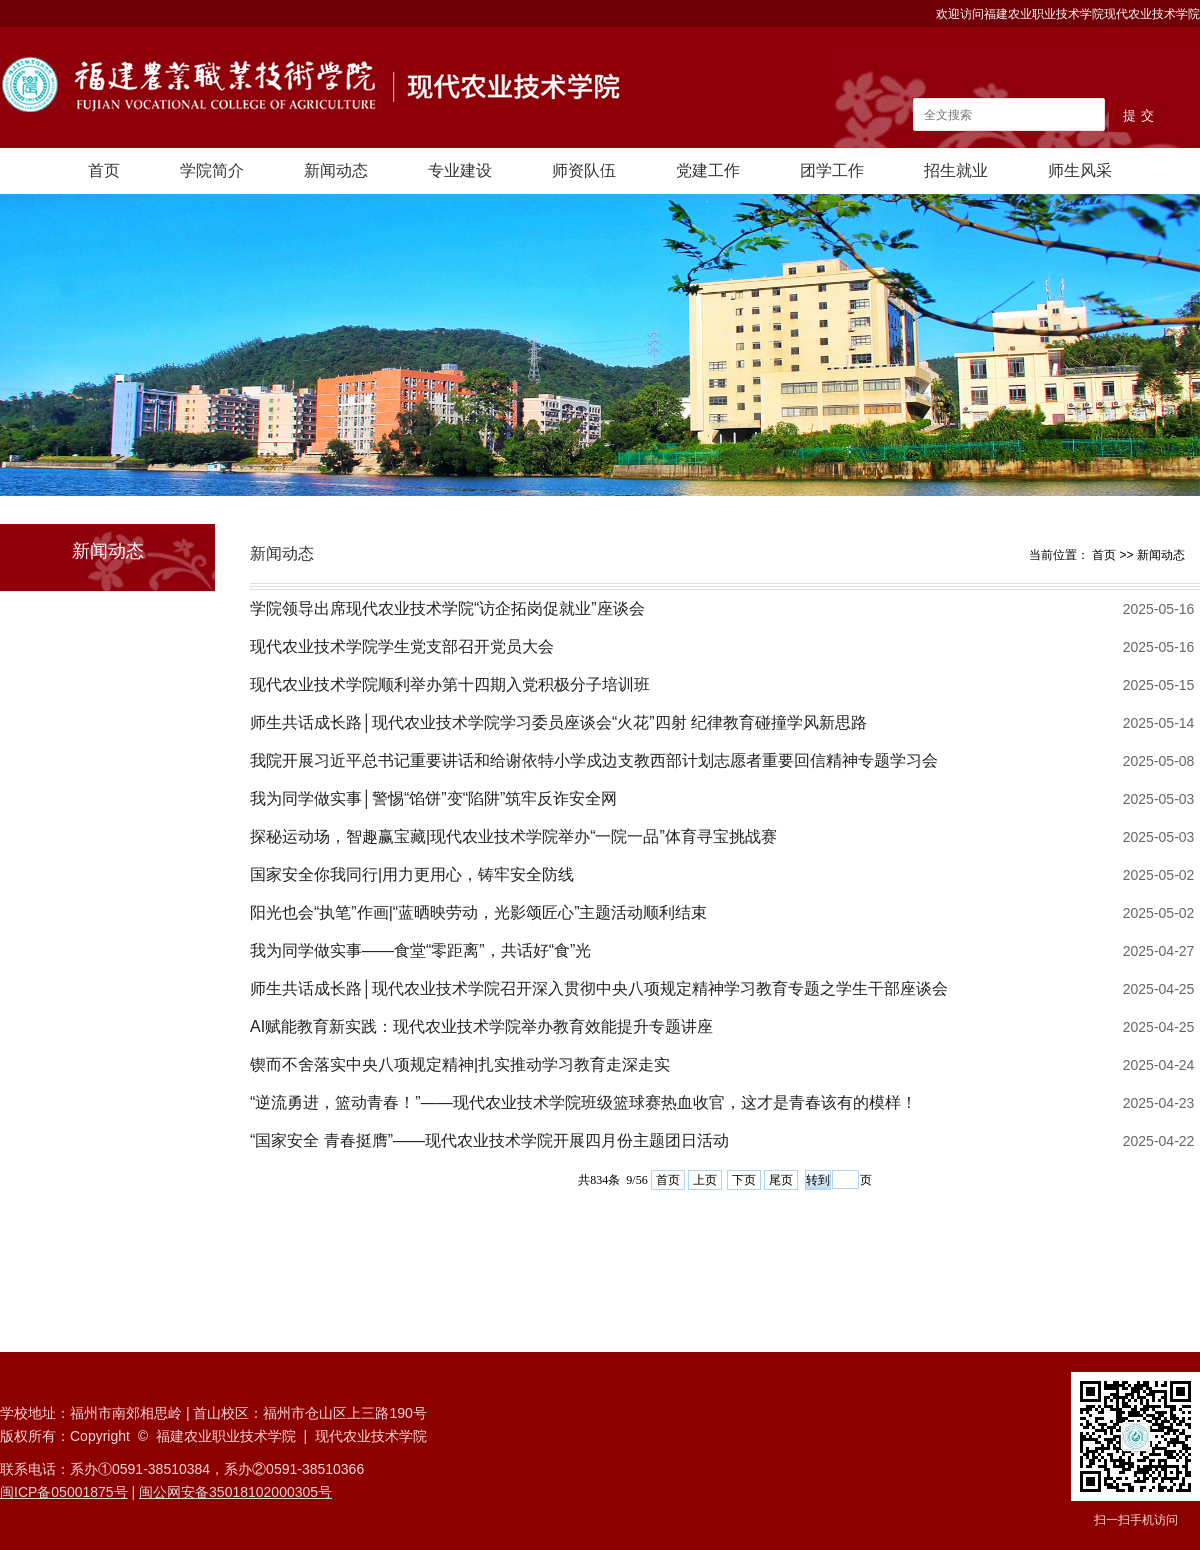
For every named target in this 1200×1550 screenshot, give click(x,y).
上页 (705, 1180)
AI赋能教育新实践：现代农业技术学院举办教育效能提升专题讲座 (481, 1026)
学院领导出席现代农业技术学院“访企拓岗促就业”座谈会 (447, 608)
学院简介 (212, 170)
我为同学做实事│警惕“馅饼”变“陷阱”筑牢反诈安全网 (433, 798)
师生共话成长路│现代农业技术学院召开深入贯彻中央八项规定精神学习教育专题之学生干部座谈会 (599, 988)
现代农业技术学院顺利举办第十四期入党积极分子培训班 (450, 684)
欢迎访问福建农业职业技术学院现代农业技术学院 (1068, 14)
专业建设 (460, 170)
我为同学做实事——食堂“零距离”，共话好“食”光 (420, 950)
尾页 (781, 1180)
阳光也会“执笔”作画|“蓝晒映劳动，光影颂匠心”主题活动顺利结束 (478, 912)
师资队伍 (584, 170)
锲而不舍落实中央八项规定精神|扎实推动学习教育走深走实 (460, 1064)
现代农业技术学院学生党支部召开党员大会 (402, 646)
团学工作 (832, 170)
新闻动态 (336, 170)
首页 (104, 170)
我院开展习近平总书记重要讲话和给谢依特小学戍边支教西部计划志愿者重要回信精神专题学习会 (594, 760)
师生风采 (1080, 170)
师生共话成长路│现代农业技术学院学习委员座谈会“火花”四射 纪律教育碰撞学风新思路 (558, 722)
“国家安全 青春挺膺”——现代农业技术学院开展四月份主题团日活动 (489, 1140)
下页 (744, 1180)
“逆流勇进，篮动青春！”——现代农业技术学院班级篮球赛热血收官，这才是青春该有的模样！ (583, 1102)
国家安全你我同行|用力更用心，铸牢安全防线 (412, 874)
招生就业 (956, 170)
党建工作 (708, 170)
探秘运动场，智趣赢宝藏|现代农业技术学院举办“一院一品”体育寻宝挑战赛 (513, 836)
